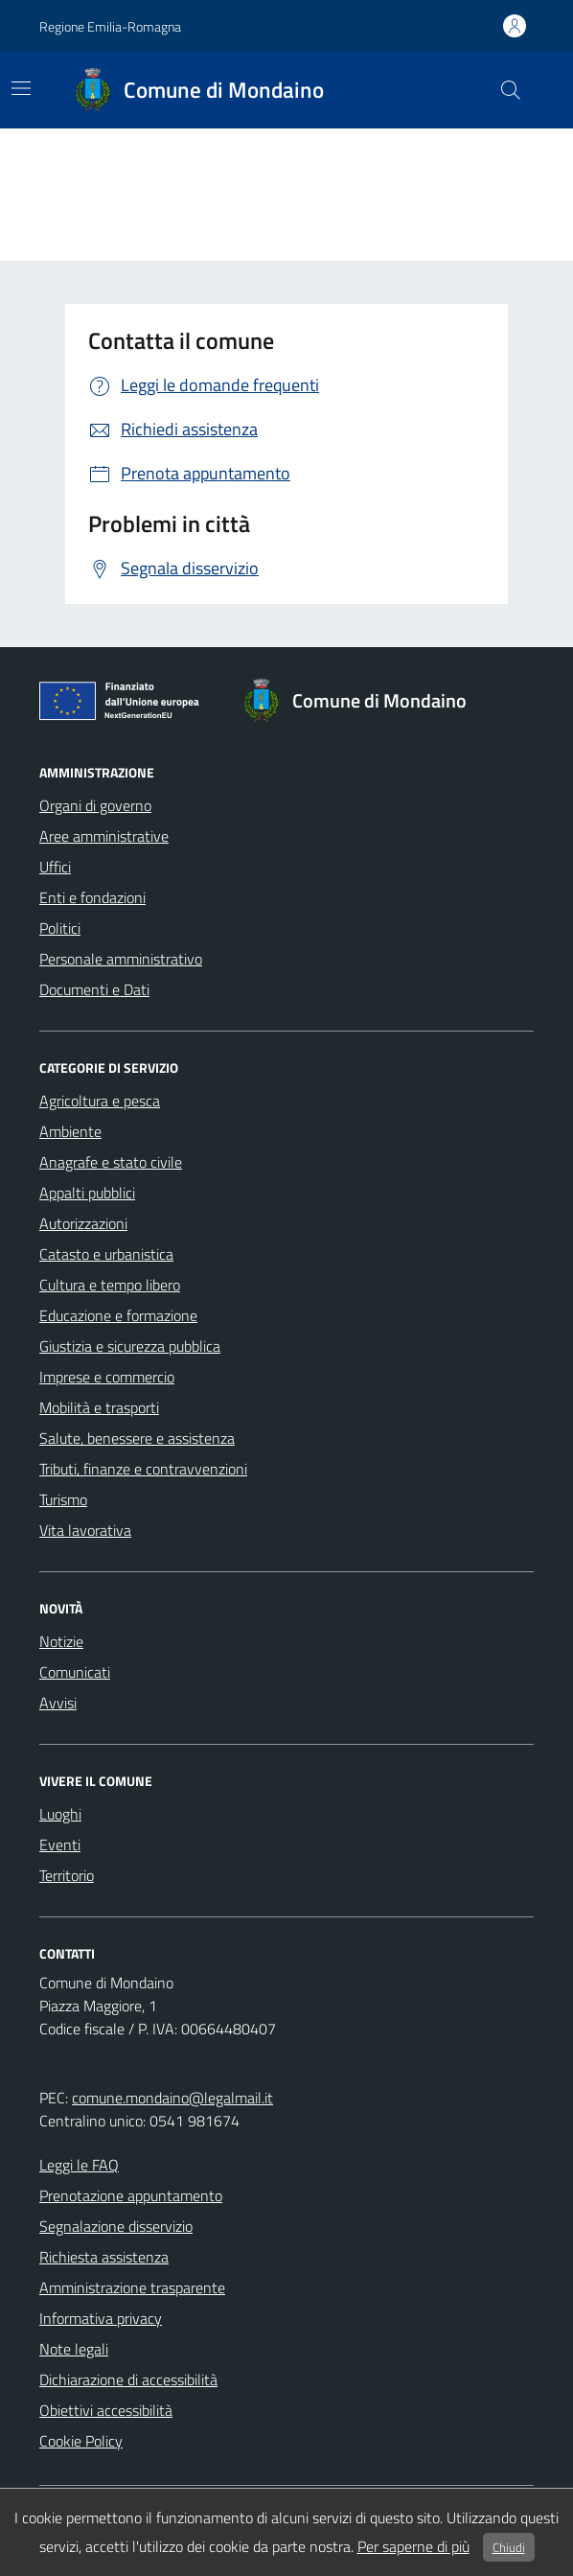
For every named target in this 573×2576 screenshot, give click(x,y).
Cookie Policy (81, 2440)
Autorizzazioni (83, 1223)
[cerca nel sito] (511, 90)
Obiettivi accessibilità (105, 2410)
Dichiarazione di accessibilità (128, 2379)
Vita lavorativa (85, 1530)
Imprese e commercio (106, 1376)
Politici (59, 928)
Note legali (73, 2348)
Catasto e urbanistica (106, 1253)
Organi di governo (95, 805)
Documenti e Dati (94, 989)
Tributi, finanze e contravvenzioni (143, 1468)
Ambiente (70, 1131)
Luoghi (60, 1813)
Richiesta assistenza (104, 2256)
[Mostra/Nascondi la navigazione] (21, 88)
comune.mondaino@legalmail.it (172, 2097)
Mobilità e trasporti (99, 1407)
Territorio (66, 1875)
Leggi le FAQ (79, 2164)
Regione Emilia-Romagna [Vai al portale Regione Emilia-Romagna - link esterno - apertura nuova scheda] (110, 26)
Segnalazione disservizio (116, 2226)
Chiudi (509, 2547)
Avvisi (58, 1702)
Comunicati (74, 1671)
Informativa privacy (100, 2318)
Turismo (63, 1499)
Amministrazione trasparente (132, 2287)
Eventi (59, 1844)
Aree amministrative (104, 835)
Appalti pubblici (87, 1192)
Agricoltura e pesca (99, 1100)
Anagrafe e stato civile (110, 1161)
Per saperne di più (413, 2546)
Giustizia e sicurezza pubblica (129, 1346)
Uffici (55, 866)
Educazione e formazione (118, 1315)
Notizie (61, 1641)
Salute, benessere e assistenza (137, 1438)
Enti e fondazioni (92, 897)
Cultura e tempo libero (109, 1284)
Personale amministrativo (120, 958)
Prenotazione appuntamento (130, 2195)
